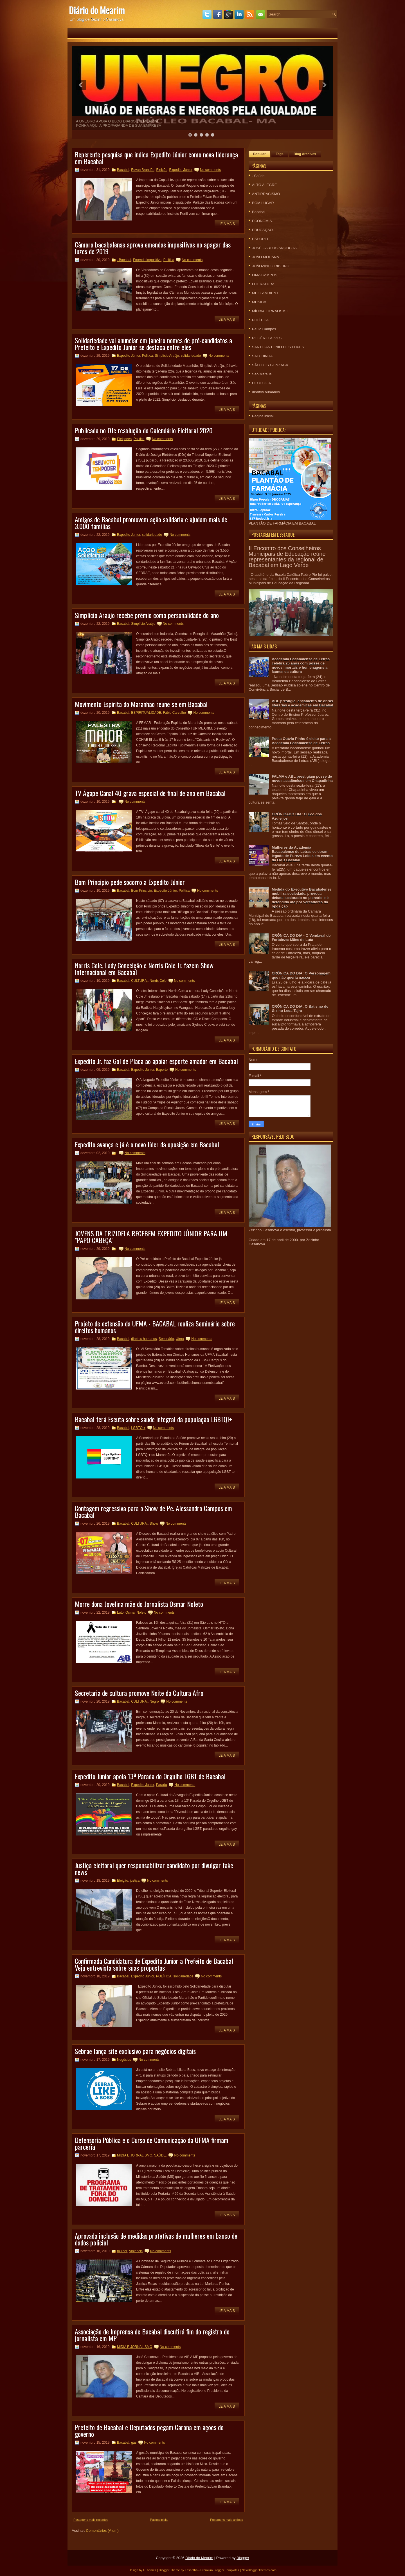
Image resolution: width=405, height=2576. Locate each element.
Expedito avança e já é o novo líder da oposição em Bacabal (147, 1144)
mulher (122, 2251)
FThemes (149, 2570)
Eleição (161, 170)
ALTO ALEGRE (264, 185)
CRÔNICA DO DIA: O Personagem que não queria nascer (301, 975)
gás (133, 2443)
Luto (120, 1612)
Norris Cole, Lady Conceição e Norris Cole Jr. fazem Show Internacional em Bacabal (144, 968)
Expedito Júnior (181, 170)
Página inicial (159, 2519)
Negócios (124, 2060)
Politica (168, 260)
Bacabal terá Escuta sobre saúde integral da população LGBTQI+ (153, 1419)
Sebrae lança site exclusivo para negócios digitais (135, 2051)
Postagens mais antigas (226, 2519)
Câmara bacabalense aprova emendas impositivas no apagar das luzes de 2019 (153, 248)
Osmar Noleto (135, 1612)
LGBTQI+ (138, 1428)
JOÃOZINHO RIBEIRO (270, 266)
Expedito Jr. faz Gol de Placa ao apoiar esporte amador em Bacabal (156, 1061)
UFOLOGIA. (262, 383)
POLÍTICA (164, 1976)
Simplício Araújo (167, 356)
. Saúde (258, 176)
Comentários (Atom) (102, 2530)
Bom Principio (141, 891)
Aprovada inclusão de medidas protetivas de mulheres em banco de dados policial (156, 2239)
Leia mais (227, 224)
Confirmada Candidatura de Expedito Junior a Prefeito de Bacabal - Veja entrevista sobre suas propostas (156, 1964)
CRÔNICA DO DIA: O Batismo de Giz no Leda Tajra (300, 1008)
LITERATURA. (264, 284)
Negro (154, 1701)
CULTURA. (139, 981)
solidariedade (191, 356)
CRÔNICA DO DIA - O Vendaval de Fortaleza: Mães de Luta (301, 937)
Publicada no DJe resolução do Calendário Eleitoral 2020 (144, 430)
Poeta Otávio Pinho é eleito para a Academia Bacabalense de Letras (301, 741)
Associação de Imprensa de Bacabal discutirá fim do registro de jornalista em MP (152, 2334)
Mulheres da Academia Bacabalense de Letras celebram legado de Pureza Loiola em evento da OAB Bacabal (302, 853)
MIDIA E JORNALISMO (134, 2155)
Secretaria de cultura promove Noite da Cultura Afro (139, 1692)
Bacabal (123, 170)
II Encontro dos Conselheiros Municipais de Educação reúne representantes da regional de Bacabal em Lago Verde (287, 556)
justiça (135, 1881)
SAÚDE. (160, 2155)
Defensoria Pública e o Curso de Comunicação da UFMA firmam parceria (151, 2143)
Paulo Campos (264, 329)
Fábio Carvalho (174, 713)
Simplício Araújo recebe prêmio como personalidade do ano (147, 615)
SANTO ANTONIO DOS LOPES (278, 347)
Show (154, 1523)
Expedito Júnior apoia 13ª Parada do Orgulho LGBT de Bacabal (150, 1776)
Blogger (243, 2558)
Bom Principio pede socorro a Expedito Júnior (130, 881)
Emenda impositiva (147, 260)
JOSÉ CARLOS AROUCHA (274, 248)
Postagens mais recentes (90, 2519)
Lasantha (191, 2570)
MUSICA (259, 302)
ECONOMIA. (262, 221)
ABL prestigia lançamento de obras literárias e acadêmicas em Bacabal (302, 703)
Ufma (180, 1339)
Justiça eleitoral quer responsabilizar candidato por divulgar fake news (154, 1868)
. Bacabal (124, 260)
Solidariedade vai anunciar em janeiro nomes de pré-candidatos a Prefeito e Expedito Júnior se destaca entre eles (153, 343)
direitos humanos (144, 1339)
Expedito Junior (128, 535)
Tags (280, 154)
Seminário (166, 1339)
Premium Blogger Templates (219, 2570)
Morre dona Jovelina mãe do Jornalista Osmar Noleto (139, 1603)
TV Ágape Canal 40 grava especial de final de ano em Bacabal (150, 792)
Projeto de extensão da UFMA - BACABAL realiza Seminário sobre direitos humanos (155, 1326)
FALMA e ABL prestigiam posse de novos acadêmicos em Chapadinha (302, 778)
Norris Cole (158, 981)
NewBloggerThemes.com (259, 2570)
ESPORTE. (261, 239)
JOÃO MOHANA (265, 257)
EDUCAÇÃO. (263, 230)
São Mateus (261, 374)
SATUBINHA (262, 356)
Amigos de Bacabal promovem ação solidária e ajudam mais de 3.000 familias (151, 522)
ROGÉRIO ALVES (267, 338)
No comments (210, 170)
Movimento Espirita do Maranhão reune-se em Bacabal (141, 704)
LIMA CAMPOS (264, 275)
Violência (136, 2251)
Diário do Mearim (97, 10)
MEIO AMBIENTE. (267, 293)
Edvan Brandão (142, 170)
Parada (161, 1785)
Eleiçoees (124, 439)
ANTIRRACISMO (266, 194)
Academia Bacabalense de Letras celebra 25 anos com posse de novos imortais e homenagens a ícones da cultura (301, 665)
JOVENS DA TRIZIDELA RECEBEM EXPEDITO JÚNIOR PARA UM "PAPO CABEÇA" (151, 1236)
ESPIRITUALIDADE (146, 713)
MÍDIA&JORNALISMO (270, 311)
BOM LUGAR (263, 203)
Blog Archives (305, 154)
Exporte (162, 1070)
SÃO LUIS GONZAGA (270, 365)
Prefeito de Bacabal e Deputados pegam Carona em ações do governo (149, 2430)
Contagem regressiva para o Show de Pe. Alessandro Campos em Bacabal (153, 1511)
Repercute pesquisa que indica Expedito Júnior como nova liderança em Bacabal (156, 157)
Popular (259, 154)
